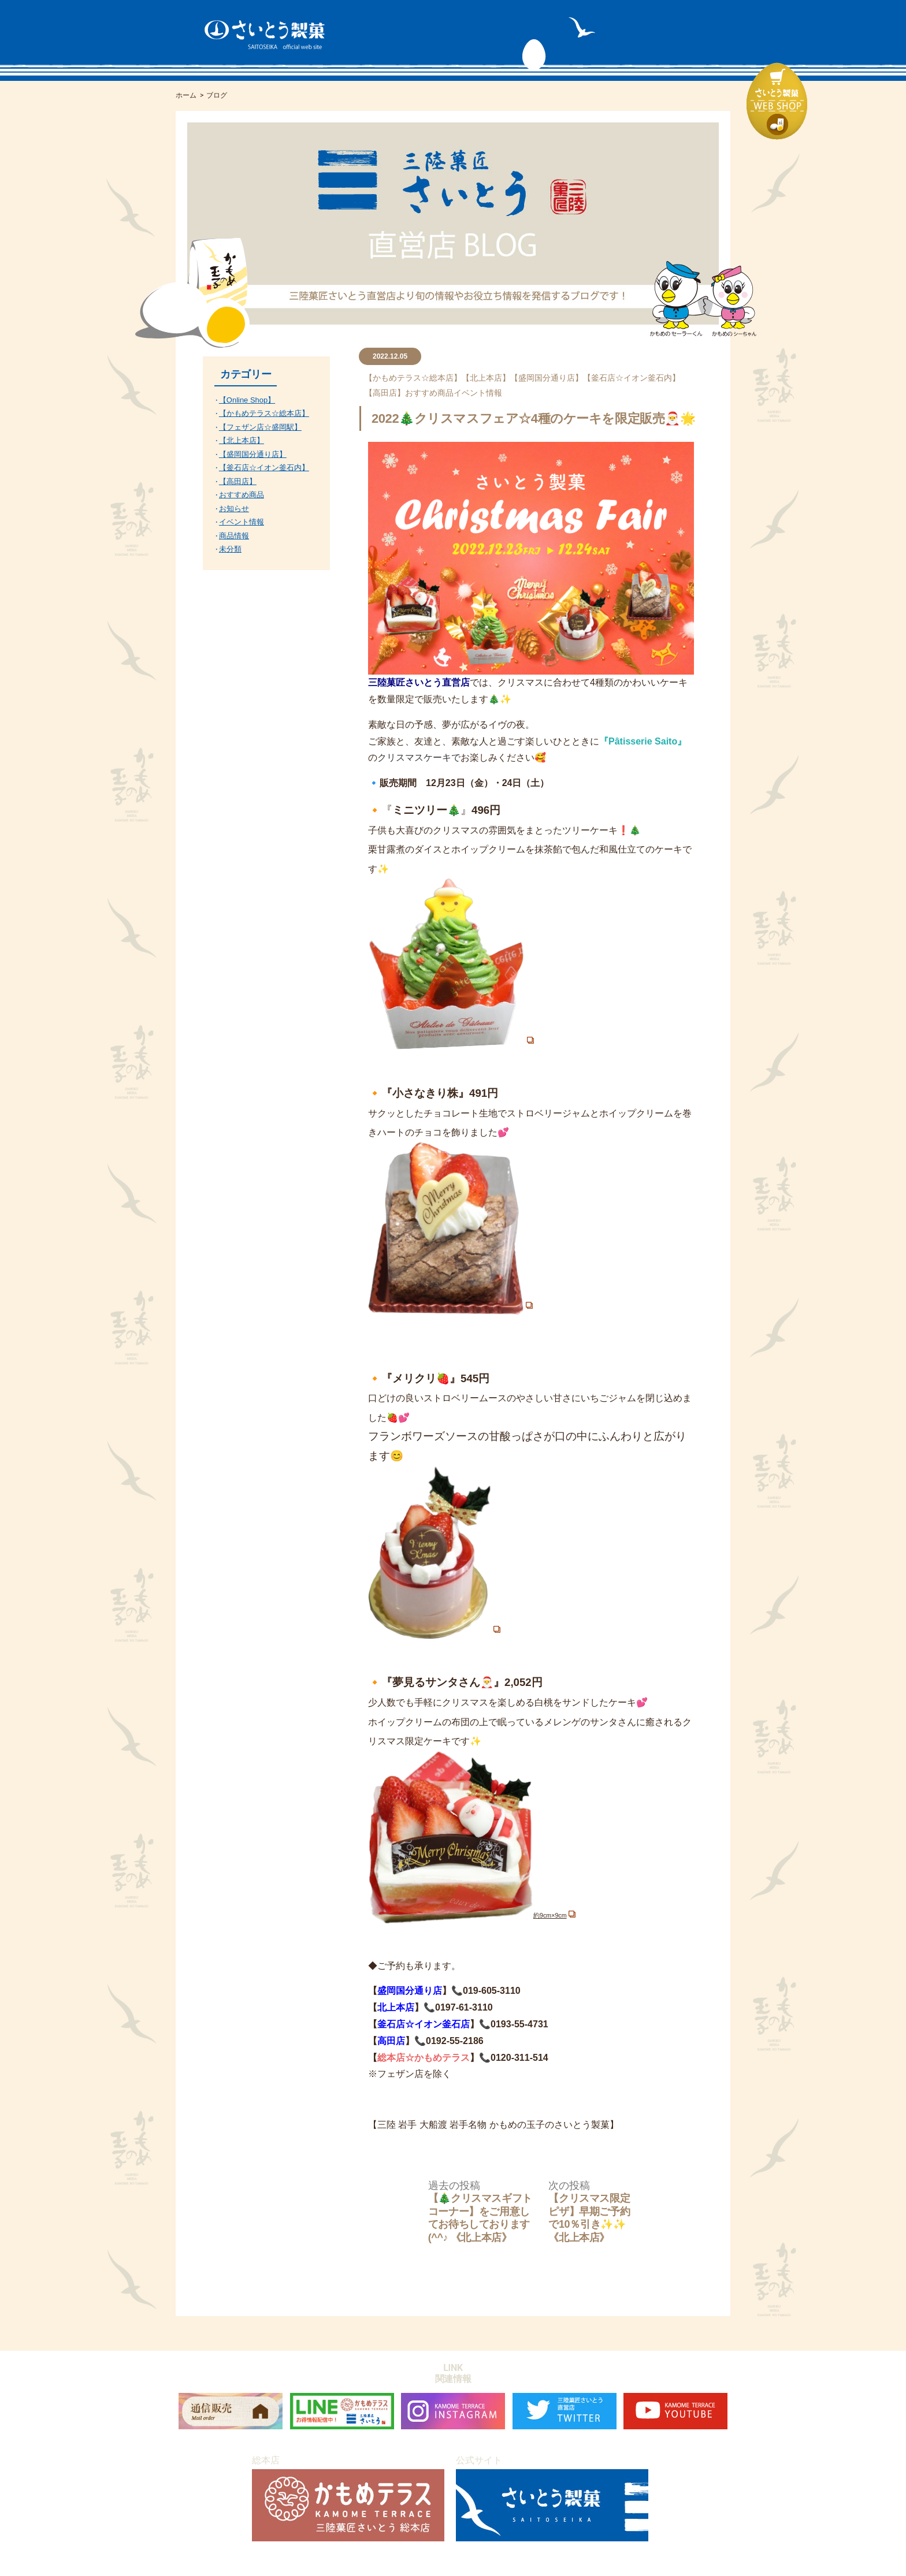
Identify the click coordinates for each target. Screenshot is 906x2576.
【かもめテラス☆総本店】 (413, 377)
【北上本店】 (486, 377)
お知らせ (234, 508)
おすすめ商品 (429, 392)
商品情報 (234, 535)
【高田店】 (385, 392)
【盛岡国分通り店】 (546, 377)
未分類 (230, 549)
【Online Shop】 (247, 400)
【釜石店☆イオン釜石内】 (631, 377)
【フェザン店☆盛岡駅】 (260, 427)
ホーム (186, 95)
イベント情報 (478, 392)
